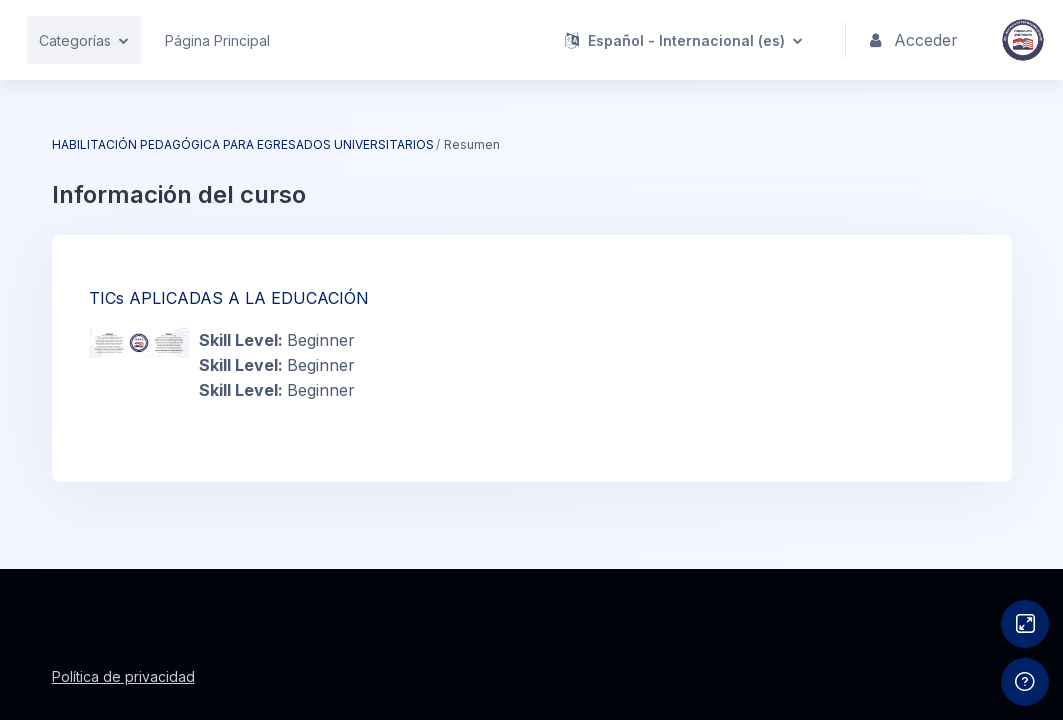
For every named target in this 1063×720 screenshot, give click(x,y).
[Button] (1025, 624)
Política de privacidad (123, 676)
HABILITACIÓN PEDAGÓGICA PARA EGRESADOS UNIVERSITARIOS (243, 144)
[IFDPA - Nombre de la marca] (1023, 40)
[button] (685, 40)
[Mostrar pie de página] (1025, 682)
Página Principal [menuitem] (217, 40)
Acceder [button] (915, 40)
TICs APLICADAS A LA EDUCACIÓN (229, 298)
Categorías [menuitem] (75, 40)
